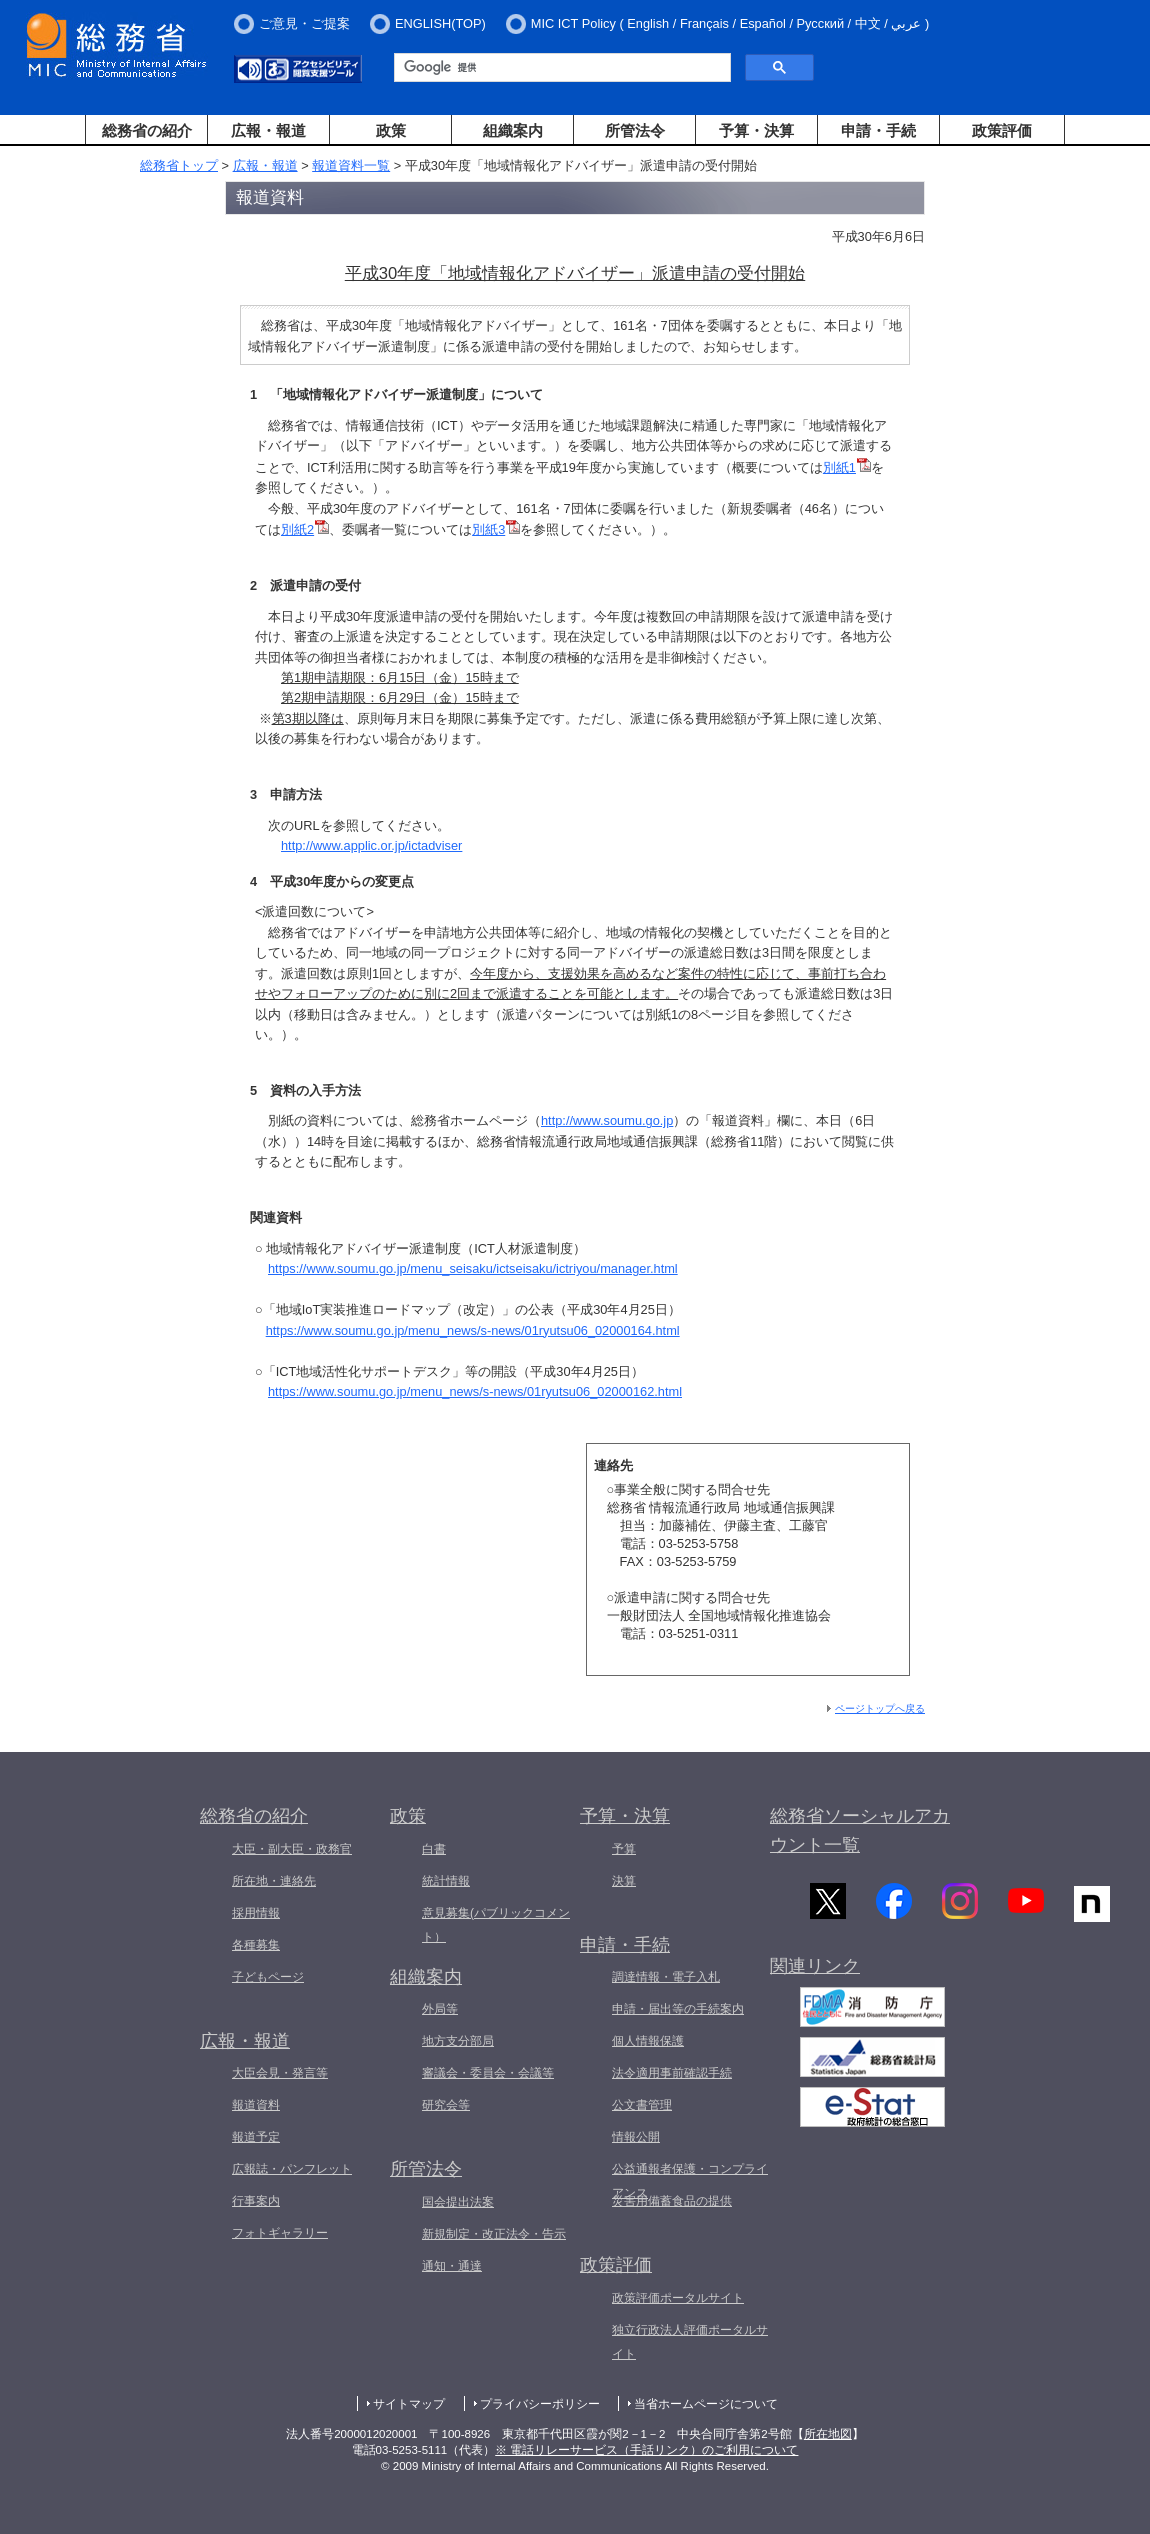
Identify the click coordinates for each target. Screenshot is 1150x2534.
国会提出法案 (458, 2202)
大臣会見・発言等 (280, 2073)
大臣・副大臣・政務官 (292, 1849)
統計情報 (446, 1881)
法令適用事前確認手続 (672, 2073)
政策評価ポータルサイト (678, 2298)
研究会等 (446, 2105)
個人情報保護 (648, 2041)
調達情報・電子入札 (666, 1977)
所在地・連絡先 (274, 1881)
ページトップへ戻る (880, 1708)
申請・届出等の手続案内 (678, 2009)
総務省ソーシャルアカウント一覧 (860, 1830)
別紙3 (496, 529)
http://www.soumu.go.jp (607, 1120)
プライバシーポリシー (540, 2404)
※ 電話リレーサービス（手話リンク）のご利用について (646, 2450)
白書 (434, 1849)
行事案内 (256, 2201)
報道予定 (256, 2137)
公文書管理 (642, 2105)
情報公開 (636, 2137)
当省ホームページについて (706, 2404)
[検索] (560, 68)
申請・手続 (878, 130)
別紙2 (305, 529)
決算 (624, 1881)
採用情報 (256, 1913)
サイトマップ (409, 2404)
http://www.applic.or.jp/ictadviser (371, 845)
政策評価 (1002, 130)
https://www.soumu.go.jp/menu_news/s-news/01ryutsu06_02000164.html (473, 1330)
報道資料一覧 (351, 165)
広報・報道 (268, 130)
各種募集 (256, 1945)
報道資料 (256, 2105)
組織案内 (513, 130)
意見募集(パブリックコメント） (496, 1925)
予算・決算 (756, 130)
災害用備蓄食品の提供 (672, 2201)
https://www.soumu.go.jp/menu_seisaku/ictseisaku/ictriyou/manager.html (473, 1268)
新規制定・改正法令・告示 (494, 2234)
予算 (624, 1849)
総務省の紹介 (147, 130)
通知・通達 (452, 2266)
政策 (391, 130)
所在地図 (828, 2434)
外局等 (440, 2009)
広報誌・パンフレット (292, 2169)
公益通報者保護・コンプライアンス (690, 2181)
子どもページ (268, 1977)
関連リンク (815, 1971)
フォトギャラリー (280, 2233)
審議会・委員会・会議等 (488, 2073)
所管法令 (635, 130)
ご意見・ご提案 (304, 23)
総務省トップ (179, 165)
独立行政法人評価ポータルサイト (690, 2342)
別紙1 (847, 467)
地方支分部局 (458, 2041)
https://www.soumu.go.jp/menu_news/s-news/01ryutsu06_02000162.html (475, 1391)
